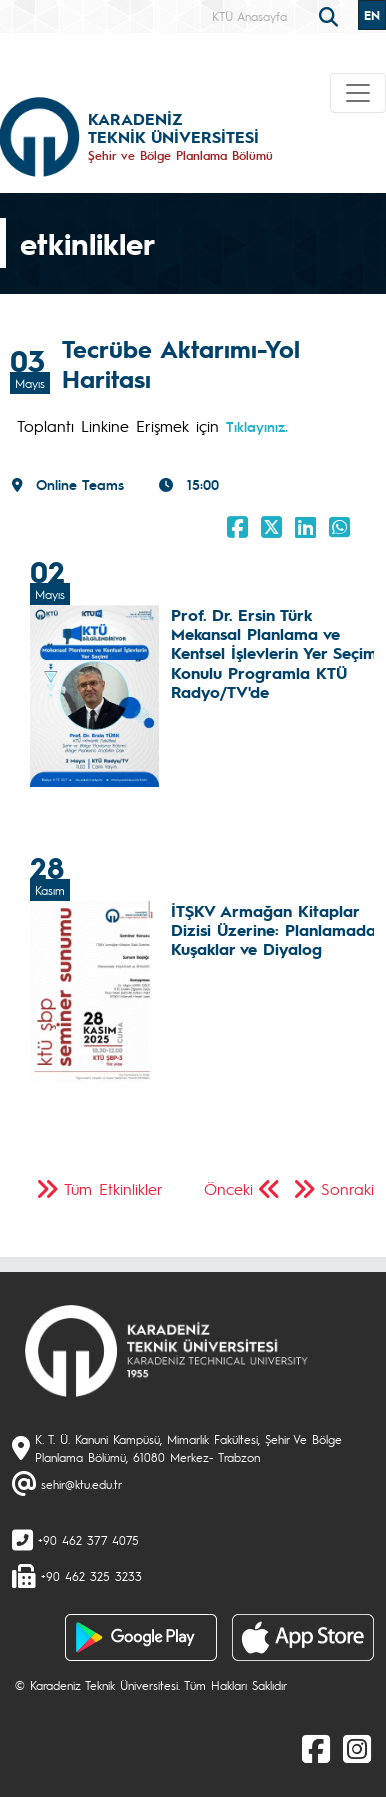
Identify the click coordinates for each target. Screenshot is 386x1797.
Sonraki (347, 1188)
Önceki (228, 1188)
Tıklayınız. (257, 426)
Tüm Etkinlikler (113, 1188)
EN (372, 15)
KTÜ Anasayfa (249, 16)
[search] (331, 15)
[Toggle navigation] (358, 93)
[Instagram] (357, 1748)
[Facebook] (316, 1748)
